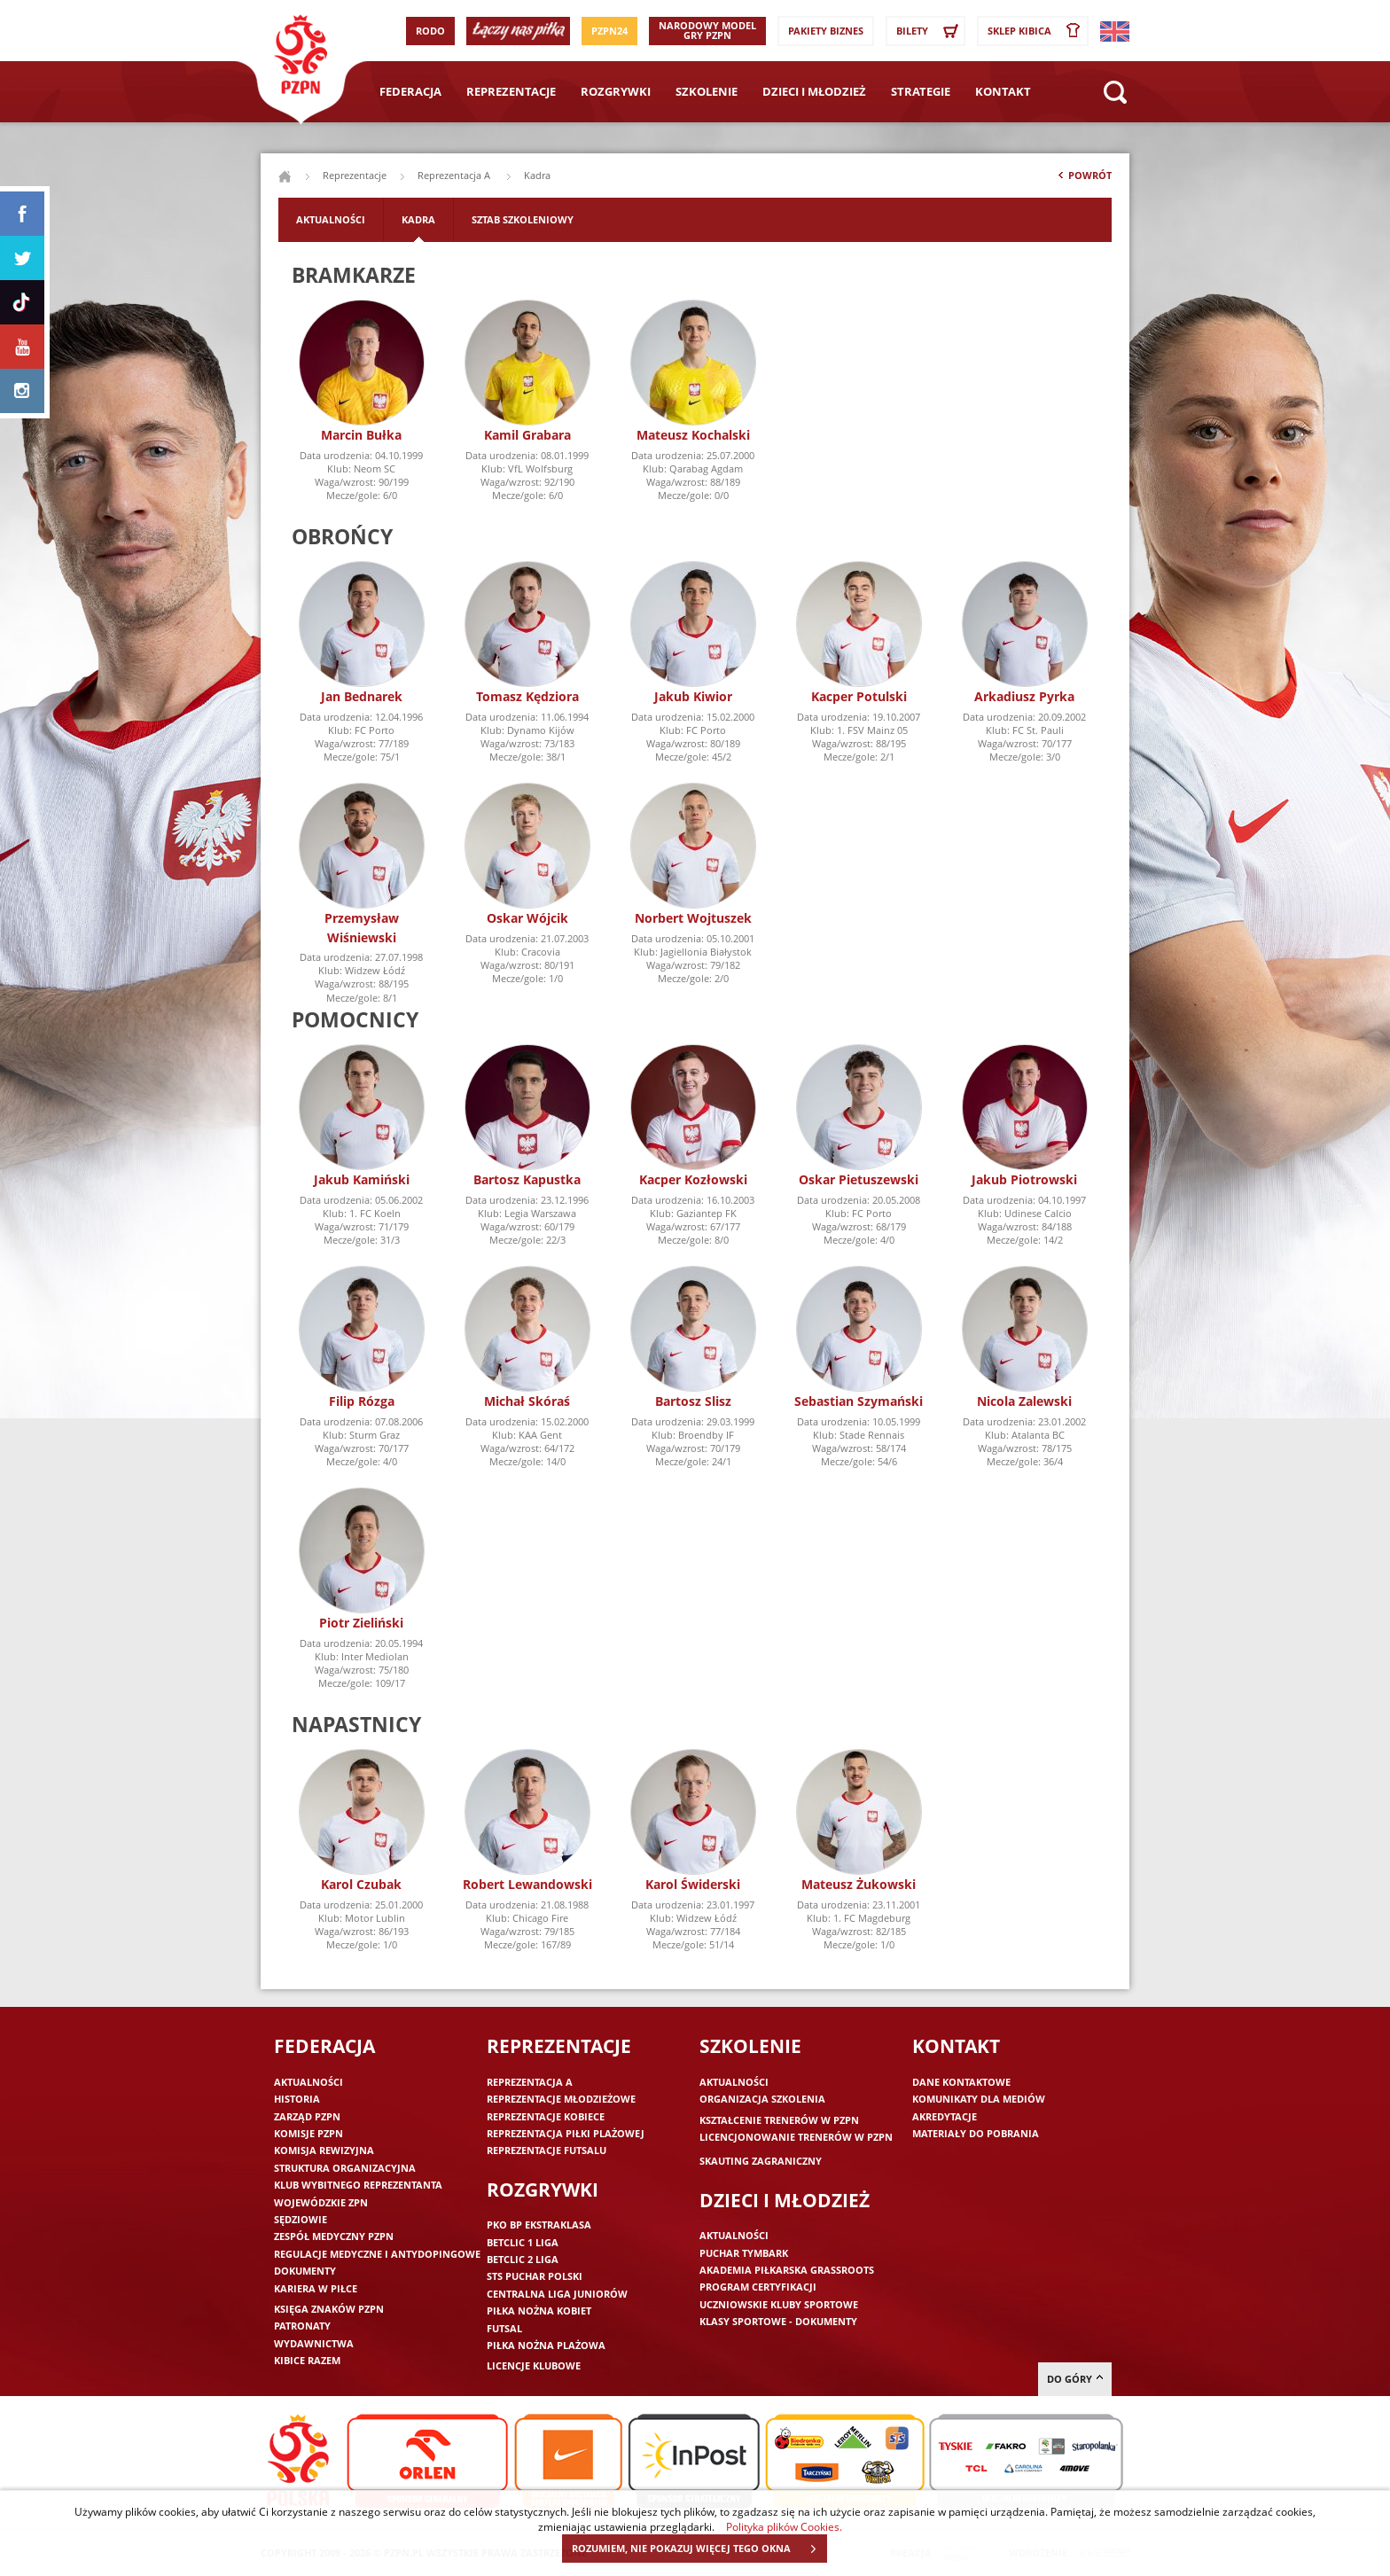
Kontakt (1003, 91)
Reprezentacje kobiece (546, 2116)
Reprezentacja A (455, 175)
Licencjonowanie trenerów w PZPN (796, 2136)
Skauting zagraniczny (760, 2160)
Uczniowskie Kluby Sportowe (778, 2304)
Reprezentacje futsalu (546, 2150)
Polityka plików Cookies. (784, 2526)
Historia (297, 2098)
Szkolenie (706, 91)
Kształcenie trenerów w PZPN (779, 2120)
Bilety (930, 31)
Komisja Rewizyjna (324, 2150)
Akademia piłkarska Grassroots (786, 2269)
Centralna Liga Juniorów (557, 2293)
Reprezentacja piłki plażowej (565, 2133)
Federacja (410, 91)
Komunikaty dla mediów (978, 2098)
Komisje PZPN (308, 2133)
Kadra (418, 219)
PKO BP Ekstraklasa (539, 2224)
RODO (430, 30)
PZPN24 (609, 30)
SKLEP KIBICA (1037, 31)
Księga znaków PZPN (329, 2308)
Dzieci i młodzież (814, 91)
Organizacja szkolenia (762, 2098)
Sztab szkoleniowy (523, 219)
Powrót (1083, 179)
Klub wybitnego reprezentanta (358, 2184)
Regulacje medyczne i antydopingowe (377, 2253)
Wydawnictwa (314, 2343)
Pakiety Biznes (825, 30)
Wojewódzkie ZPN (321, 2202)
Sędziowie (300, 2219)
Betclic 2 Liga (522, 2259)
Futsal (504, 2328)
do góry (1075, 2378)
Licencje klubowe (534, 2365)
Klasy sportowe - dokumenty (778, 2321)
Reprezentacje (511, 91)
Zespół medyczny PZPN (334, 2236)
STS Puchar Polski (534, 2276)
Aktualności (330, 219)
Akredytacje (944, 2116)
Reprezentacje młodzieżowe (561, 2098)
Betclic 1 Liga (522, 2242)
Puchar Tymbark (743, 2253)
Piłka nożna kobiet (539, 2310)
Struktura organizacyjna (345, 2167)
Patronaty (302, 2325)
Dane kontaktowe (961, 2081)
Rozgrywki (616, 91)
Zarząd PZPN (307, 2116)
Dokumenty (305, 2270)
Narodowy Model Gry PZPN (707, 30)
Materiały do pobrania (975, 2133)
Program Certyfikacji (757, 2286)
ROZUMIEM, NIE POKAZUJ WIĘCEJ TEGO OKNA (699, 2548)
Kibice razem (307, 2360)
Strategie (920, 91)
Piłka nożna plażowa (546, 2345)
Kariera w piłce (315, 2288)
